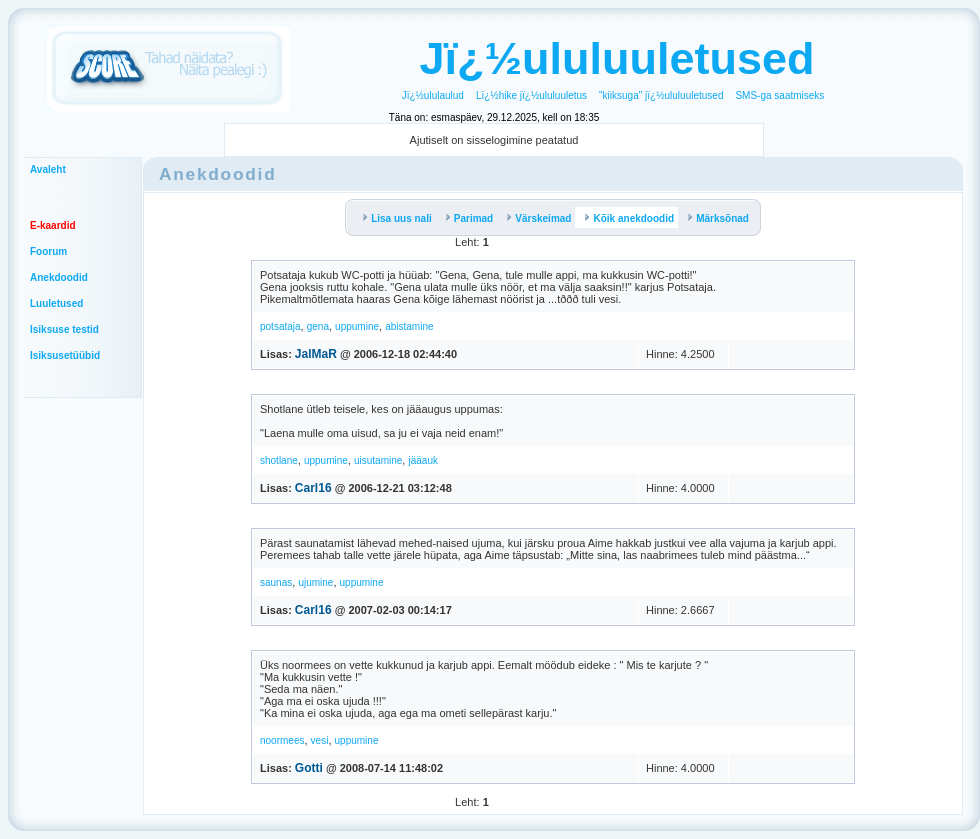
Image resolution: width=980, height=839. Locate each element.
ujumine (315, 582)
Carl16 (313, 488)
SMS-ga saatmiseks (779, 95)
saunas (276, 582)
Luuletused (56, 303)
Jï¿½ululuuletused (616, 58)
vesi (320, 740)
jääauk (422, 460)
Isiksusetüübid (65, 355)
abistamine (409, 326)
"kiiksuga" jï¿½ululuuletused (661, 95)
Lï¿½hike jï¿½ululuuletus (531, 95)
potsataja (280, 326)
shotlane (279, 460)
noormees (282, 740)
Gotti (309, 768)
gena (318, 326)
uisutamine (378, 460)
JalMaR (316, 354)
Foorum (48, 251)
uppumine (357, 326)
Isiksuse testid (64, 329)
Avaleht (48, 169)
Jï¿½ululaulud (433, 95)
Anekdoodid (59, 277)
